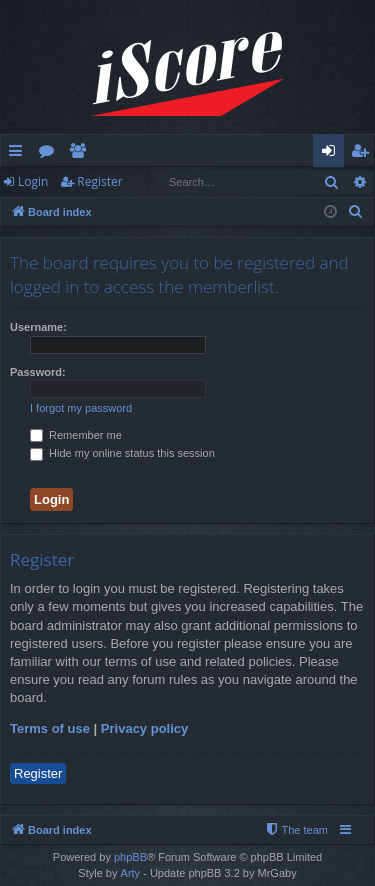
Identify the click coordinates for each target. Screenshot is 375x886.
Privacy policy (144, 728)
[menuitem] (356, 212)
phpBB (130, 857)
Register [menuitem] (364, 154)
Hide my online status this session (122, 453)
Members (81, 154)
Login (33, 181)
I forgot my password (81, 408)
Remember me (76, 435)
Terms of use (50, 728)
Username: (38, 327)
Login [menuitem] (332, 154)
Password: (38, 372)
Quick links (19, 154)
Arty (131, 873)
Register (99, 181)
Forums (50, 154)
